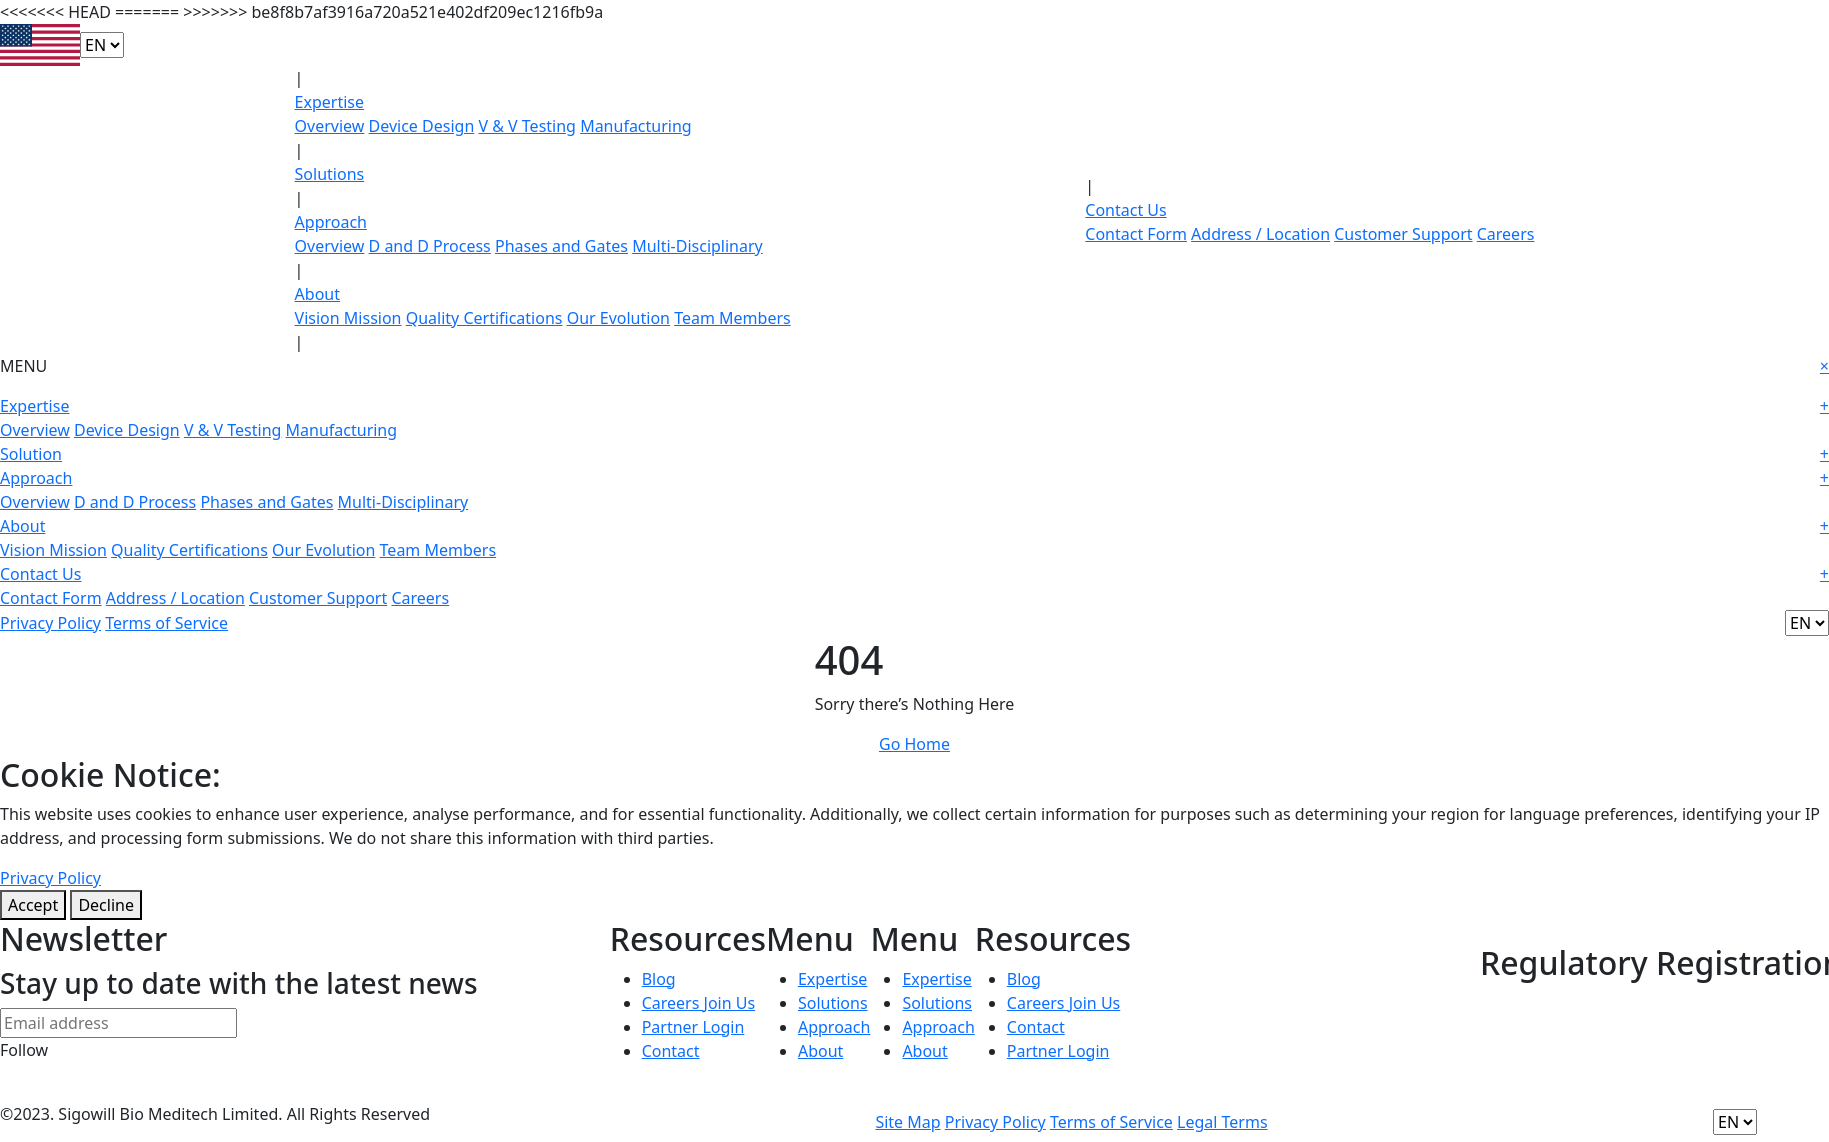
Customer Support (1403, 234)
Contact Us (1125, 210)
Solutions (330, 174)
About (317, 294)
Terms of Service (166, 623)
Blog (659, 979)
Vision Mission (348, 318)
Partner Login (693, 1027)
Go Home (914, 744)
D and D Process (430, 246)
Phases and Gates (561, 246)
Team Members (732, 318)
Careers (1506, 234)
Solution (914, 454)
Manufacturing (636, 126)
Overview (330, 126)
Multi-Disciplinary (697, 246)
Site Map (907, 1122)
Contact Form (1136, 234)
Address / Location (1260, 234)
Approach (331, 222)
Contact (671, 1051)
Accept (33, 905)
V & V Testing (527, 126)
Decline (106, 905)
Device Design (422, 126)
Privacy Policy (50, 623)
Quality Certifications (484, 318)
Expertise (329, 102)
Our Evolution (618, 318)
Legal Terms (1222, 1122)
